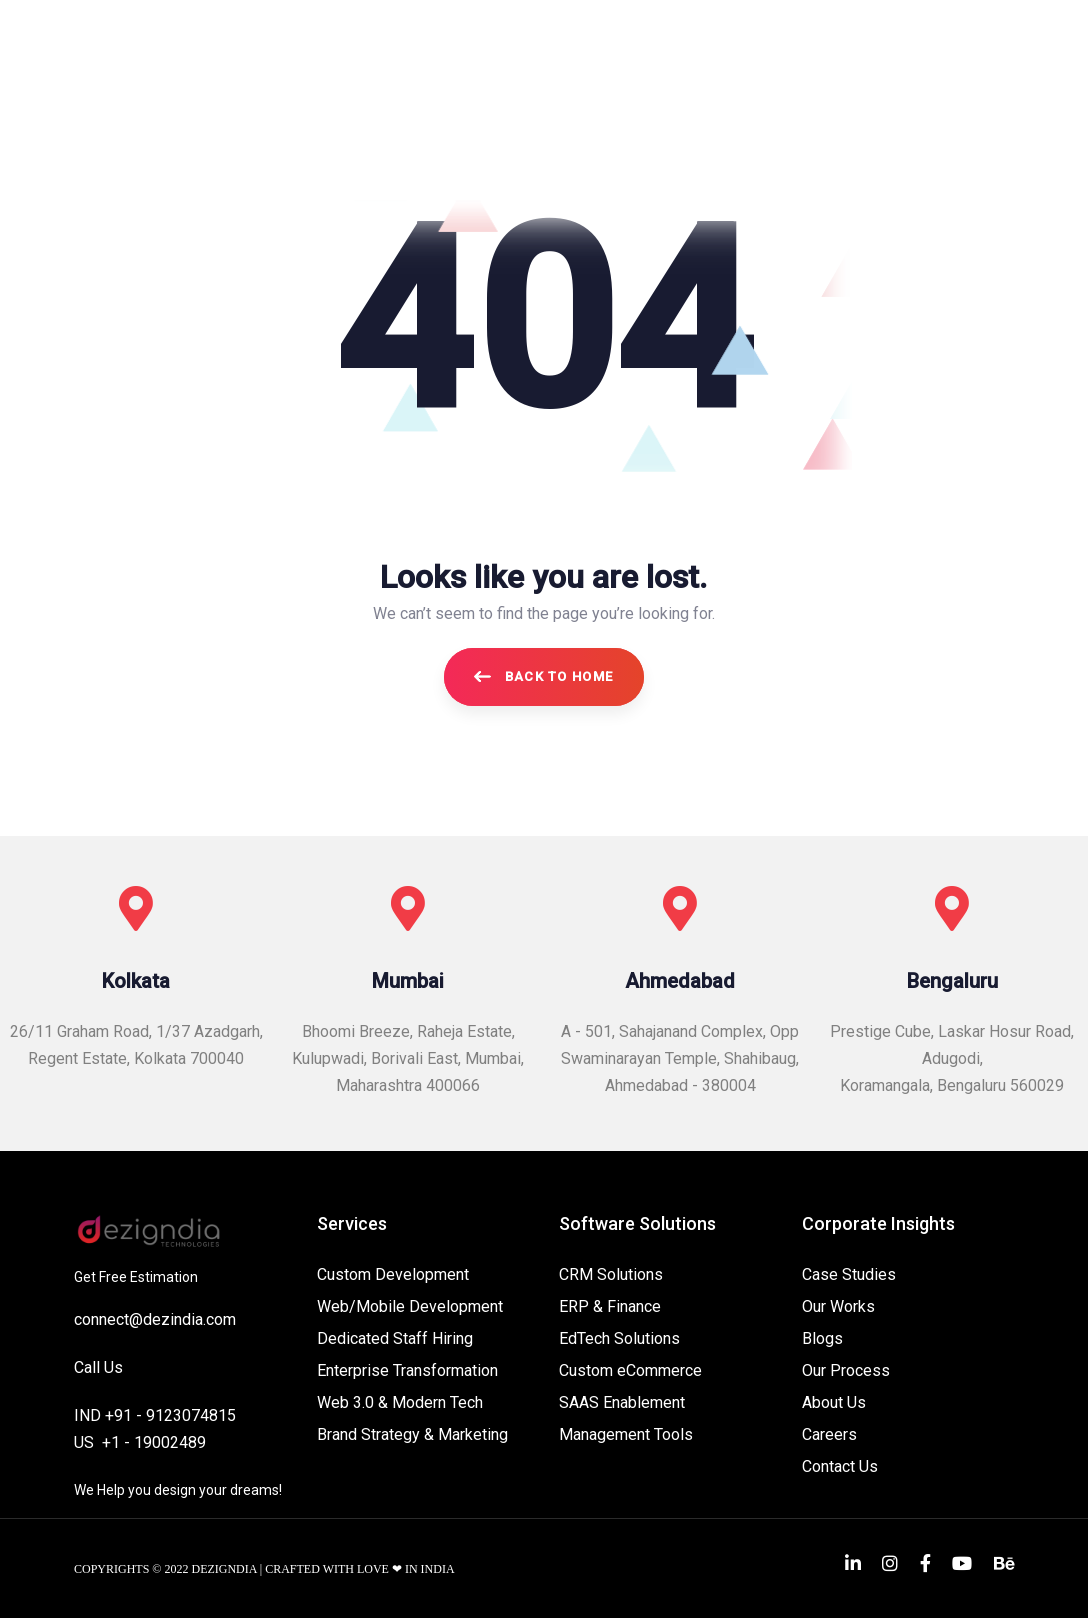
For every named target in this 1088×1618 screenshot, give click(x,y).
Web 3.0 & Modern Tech (400, 1402)
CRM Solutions (611, 1274)
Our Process (846, 1370)
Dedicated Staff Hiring (395, 1338)
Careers (829, 1434)
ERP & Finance (610, 1306)
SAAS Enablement (622, 1402)
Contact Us (840, 1466)
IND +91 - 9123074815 (155, 1415)
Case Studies (849, 1274)
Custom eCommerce (630, 1370)
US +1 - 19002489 (140, 1442)
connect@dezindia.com (155, 1319)
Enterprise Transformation (407, 1370)
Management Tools (626, 1434)
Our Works (838, 1306)
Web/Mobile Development (410, 1306)
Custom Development (393, 1274)
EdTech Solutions (619, 1338)
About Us (834, 1402)
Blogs (822, 1338)
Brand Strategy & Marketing (412, 1434)
